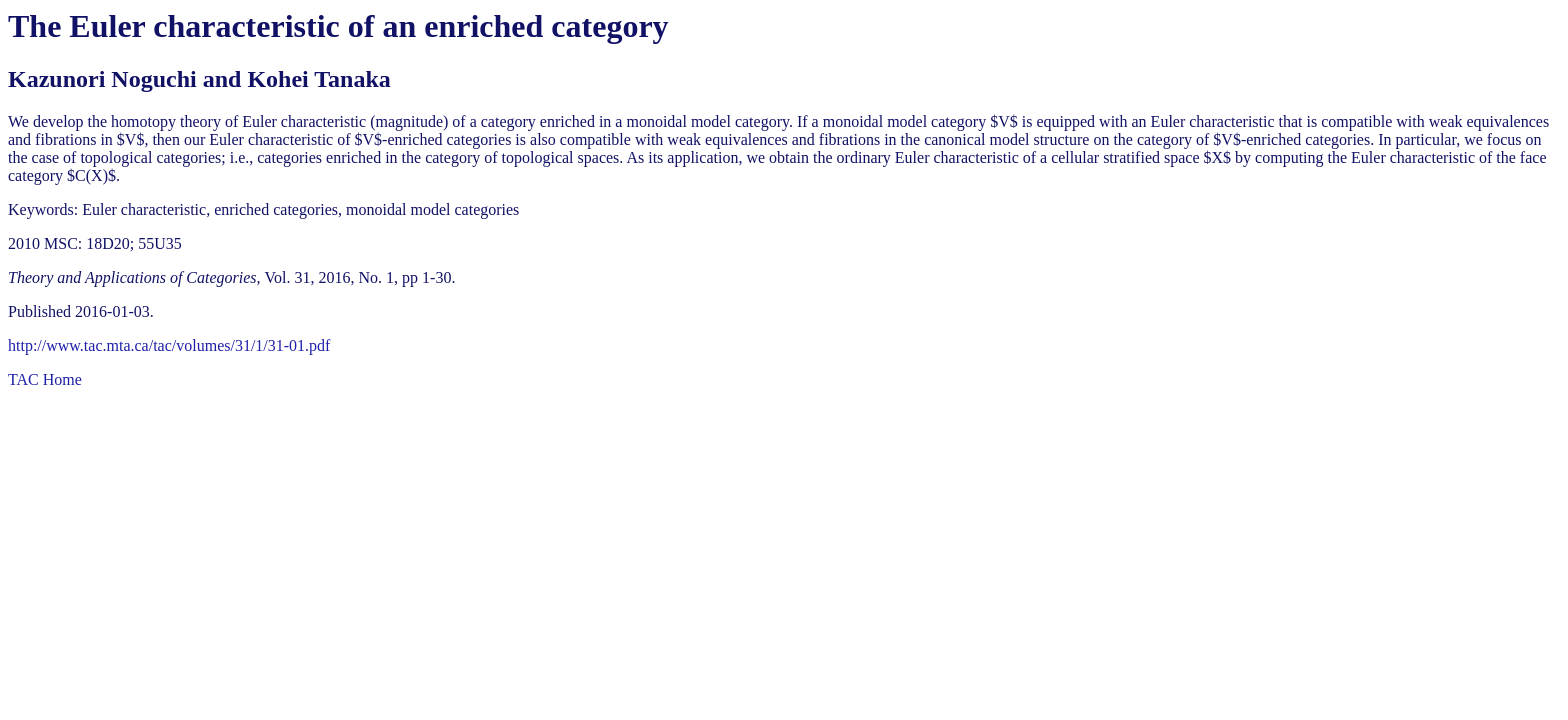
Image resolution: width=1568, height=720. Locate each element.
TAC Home (45, 379)
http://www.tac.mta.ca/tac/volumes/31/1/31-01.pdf (169, 345)
